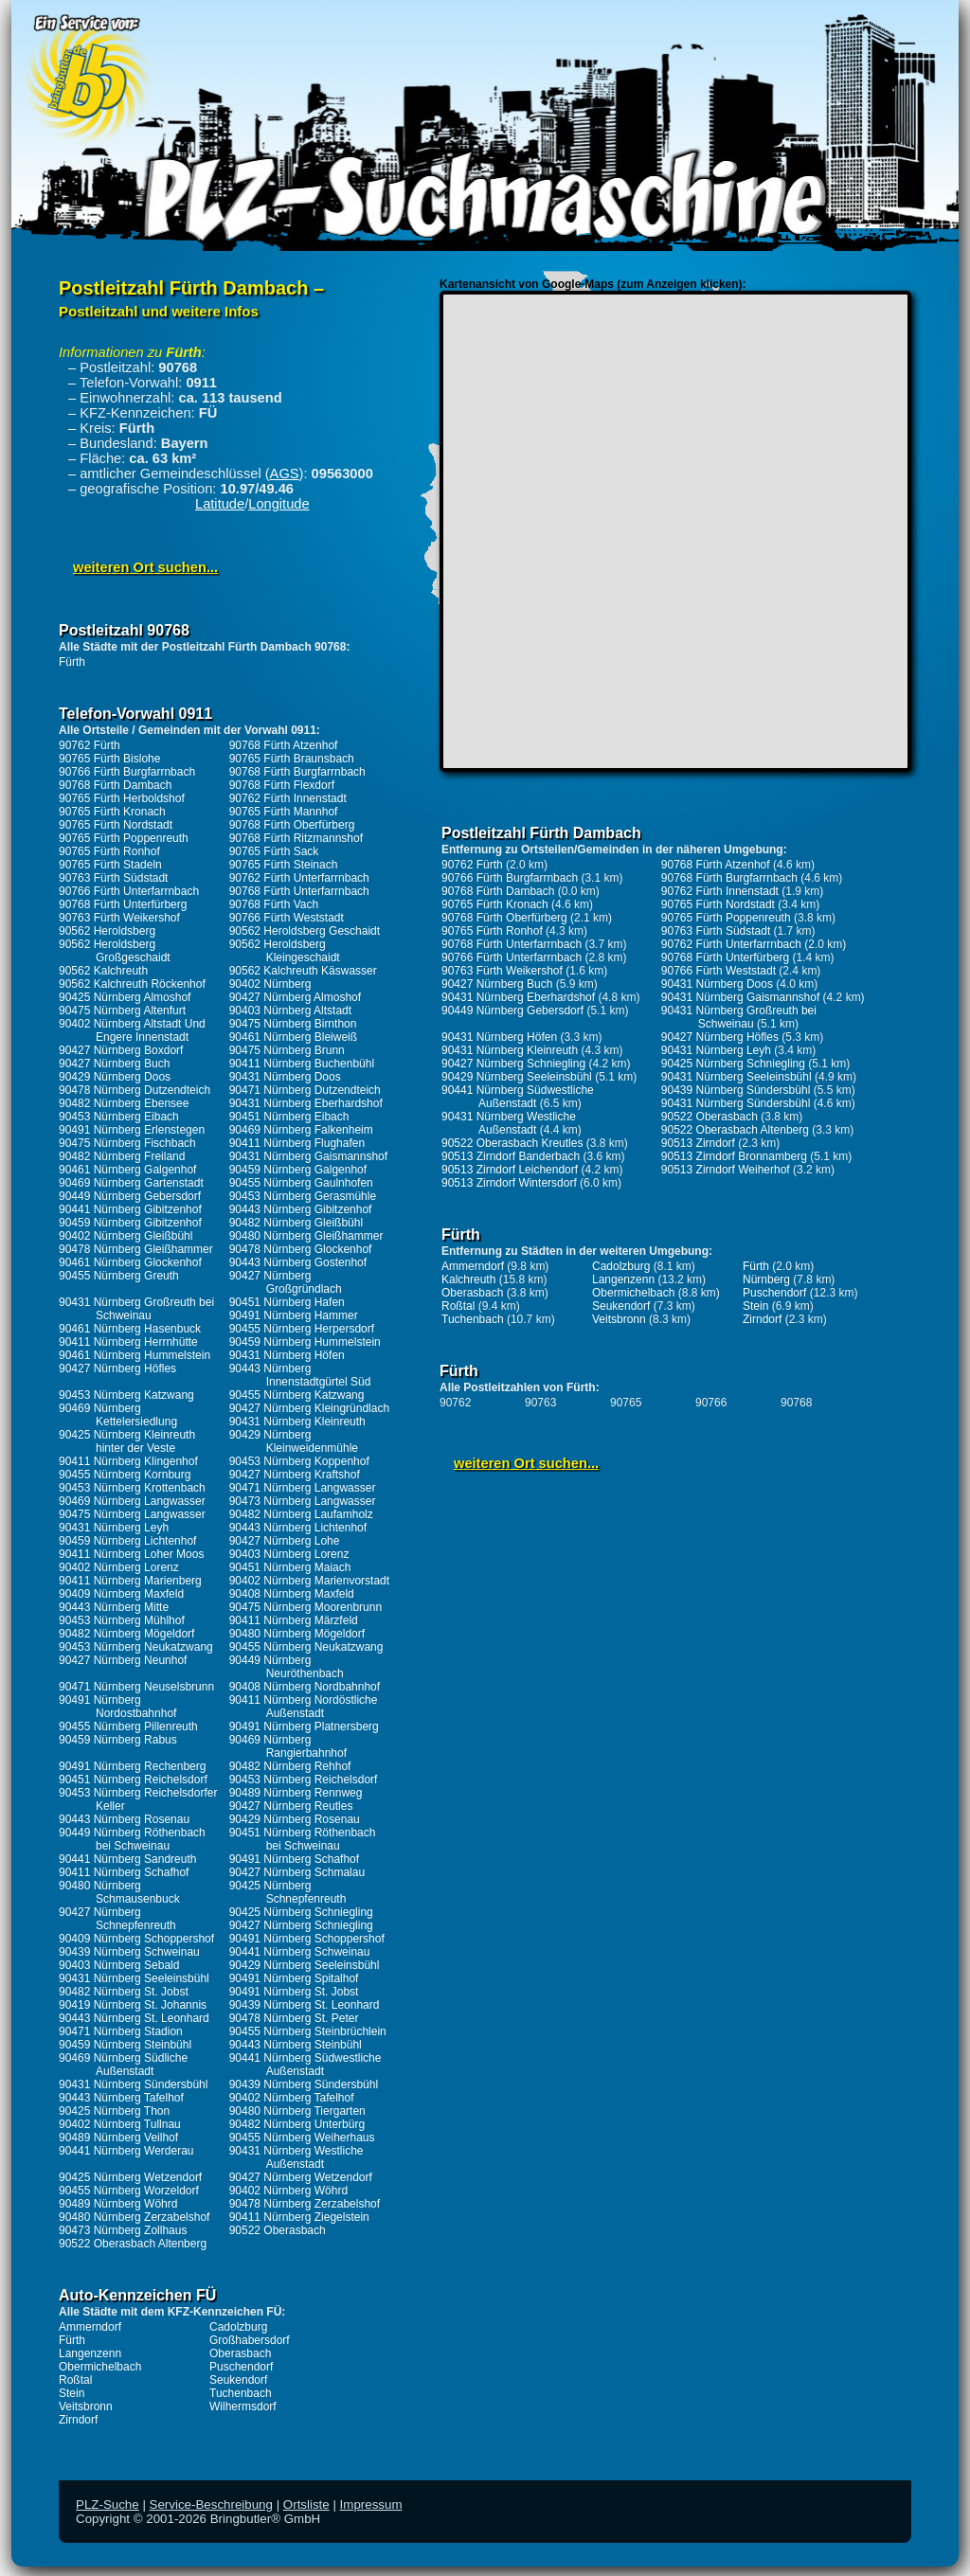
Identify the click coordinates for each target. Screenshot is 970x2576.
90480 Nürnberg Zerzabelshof (134, 2217)
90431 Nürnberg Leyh (114, 1527)
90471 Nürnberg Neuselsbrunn (136, 1686)
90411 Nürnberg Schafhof (124, 1872)
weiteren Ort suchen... (145, 567)
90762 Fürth (89, 745)
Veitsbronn (86, 2406)
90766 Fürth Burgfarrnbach (127, 771)
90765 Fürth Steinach (283, 864)
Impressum (371, 2504)
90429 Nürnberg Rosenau (294, 1819)
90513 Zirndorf (698, 1143)
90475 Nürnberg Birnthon (293, 1023)
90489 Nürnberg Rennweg (296, 1792)
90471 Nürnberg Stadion (121, 2031)
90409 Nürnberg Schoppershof (136, 1938)
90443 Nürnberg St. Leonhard (134, 2018)
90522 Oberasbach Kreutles (512, 1143)
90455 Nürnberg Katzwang (297, 1395)
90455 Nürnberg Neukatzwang (306, 1647)
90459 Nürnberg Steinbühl (125, 2044)
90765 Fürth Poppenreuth (124, 838)
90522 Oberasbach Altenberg (133, 2243)
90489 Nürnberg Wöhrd (118, 2203)
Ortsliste (306, 2504)
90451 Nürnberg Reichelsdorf (133, 1779)
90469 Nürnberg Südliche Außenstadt (123, 2064)
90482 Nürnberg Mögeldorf (126, 1633)
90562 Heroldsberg (107, 931)
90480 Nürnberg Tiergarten (297, 2111)
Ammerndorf (90, 2327)
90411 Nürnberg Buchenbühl (301, 1063)
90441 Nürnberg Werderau (126, 2150)
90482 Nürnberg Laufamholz (301, 1514)
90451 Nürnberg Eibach (289, 1116)
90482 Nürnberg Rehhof (290, 1766)
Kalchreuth (468, 1279)
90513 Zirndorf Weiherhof (725, 1169)
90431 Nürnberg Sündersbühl (133, 2084)
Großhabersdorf (249, 2340)
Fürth (72, 662)
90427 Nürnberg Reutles (291, 1806)
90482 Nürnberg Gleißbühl (296, 1222)
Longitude (278, 503)
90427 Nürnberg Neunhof (123, 1660)
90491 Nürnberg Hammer (293, 1315)
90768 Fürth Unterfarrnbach (299, 891)
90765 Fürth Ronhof (109, 851)
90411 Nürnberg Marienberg (130, 1580)
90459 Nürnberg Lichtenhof (127, 1540)
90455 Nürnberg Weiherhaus (302, 2137)
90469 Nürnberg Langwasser (132, 1501)
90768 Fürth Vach (274, 904)
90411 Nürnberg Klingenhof (128, 1461)
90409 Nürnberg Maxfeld (121, 1594)
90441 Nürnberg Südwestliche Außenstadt (305, 2064)
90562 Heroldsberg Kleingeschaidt (284, 951)
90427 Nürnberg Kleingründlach (309, 1408)
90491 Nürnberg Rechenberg (132, 1766)
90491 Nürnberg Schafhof (294, 1859)
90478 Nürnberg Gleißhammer (136, 1249)
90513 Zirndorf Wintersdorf (509, 1183)
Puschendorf (241, 2366)
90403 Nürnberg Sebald (119, 1965)
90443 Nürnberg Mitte (114, 1607)
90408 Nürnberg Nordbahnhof (304, 1686)
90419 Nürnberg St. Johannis (133, 2005)
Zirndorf (78, 2419)
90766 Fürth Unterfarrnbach (129, 891)
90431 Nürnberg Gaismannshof (308, 1156)
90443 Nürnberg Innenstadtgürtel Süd (300, 1375)
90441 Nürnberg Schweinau (299, 1952)
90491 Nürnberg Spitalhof (294, 1978)
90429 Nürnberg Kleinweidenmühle (293, 1441)
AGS (284, 473)
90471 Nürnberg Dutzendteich (305, 1090)
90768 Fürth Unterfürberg (123, 904)
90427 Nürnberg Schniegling (301, 1925)
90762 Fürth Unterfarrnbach (299, 878)
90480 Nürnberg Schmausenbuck (119, 1892)
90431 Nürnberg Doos (285, 1076)
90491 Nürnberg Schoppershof (307, 1938)
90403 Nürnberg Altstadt (290, 1010)
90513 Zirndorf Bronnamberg (734, 1156)
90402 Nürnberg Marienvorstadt (309, 1580)
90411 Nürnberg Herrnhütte (128, 1342)
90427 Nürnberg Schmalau (297, 1872)
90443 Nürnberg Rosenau (124, 1819)
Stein (71, 2393)
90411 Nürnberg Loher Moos (131, 1554)
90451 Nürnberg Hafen (287, 1302)
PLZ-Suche (107, 2504)
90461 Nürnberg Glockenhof (130, 1262)
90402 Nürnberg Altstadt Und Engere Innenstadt (132, 1030)
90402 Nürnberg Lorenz (119, 1567)
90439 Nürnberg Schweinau (129, 1952)
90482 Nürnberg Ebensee (124, 1103)
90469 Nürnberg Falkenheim (301, 1129)
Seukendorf (238, 2380)
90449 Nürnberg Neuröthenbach (286, 1667)
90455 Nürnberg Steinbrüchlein (307, 2031)
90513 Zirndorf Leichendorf (509, 1169)
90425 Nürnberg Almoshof (124, 997)
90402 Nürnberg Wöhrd (288, 2190)
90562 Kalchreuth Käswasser (303, 970)
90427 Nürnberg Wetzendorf (300, 2177)
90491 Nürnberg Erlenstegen (132, 1129)
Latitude (219, 503)
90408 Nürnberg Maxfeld (291, 1594)
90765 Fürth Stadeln (110, 864)
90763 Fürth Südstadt (113, 878)
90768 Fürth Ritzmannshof (296, 838)
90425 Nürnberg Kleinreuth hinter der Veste (127, 1441)
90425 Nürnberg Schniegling (301, 1912)
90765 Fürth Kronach (112, 811)
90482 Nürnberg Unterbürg (297, 2124)
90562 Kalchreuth (103, 970)
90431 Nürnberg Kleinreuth (297, 1421)
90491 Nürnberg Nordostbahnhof (117, 1706)
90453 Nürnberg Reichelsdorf (303, 1779)
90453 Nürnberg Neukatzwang (136, 1647)
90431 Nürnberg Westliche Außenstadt (296, 2157)
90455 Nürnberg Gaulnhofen (301, 1183)
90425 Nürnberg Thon (114, 2111)
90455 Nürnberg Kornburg (124, 1474)
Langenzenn (90, 2353)
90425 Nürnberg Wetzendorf (130, 2177)
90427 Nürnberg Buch (114, 1063)
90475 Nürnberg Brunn (287, 1050)
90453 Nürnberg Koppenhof (299, 1461)
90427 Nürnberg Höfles (117, 1368)
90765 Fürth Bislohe (109, 758)
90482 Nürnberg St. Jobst (124, 1991)
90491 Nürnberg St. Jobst (294, 1991)
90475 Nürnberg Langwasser (132, 1514)
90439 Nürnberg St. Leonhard (304, 2005)
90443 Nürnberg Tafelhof (121, 2097)
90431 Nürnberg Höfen (287, 1355)
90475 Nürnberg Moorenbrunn (305, 1607)
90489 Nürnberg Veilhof (118, 2137)
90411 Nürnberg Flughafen (297, 1143)
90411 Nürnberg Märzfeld (293, 1620)
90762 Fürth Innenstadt (288, 798)
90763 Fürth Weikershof (119, 917)
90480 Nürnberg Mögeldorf (297, 1633)
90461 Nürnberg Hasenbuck (130, 1328)
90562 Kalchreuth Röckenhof (132, 984)
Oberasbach (240, 2353)
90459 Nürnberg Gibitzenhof (130, 1222)
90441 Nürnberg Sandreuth (127, 1859)
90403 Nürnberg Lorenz (289, 1554)
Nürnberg (766, 1279)
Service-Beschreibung (211, 2504)
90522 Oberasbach (277, 2230)
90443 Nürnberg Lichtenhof (298, 1527)
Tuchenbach (240, 2393)
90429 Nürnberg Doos (115, 1076)
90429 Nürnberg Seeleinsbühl (304, 1965)
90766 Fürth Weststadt (286, 917)
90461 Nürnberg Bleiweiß (293, 1037)
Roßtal (75, 2380)
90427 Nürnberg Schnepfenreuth (117, 1918)
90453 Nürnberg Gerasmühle (302, 1196)
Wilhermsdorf (243, 2406)
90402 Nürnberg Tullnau (120, 2124)
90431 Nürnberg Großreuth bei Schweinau (136, 1309)
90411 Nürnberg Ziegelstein (299, 2217)
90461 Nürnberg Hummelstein (134, 1355)
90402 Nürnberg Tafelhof (291, 2097)
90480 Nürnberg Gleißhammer (306, 1236)
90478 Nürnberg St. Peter (294, 2018)
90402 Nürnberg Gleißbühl (125, 1236)
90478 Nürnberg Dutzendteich (134, 1090)
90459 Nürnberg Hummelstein (305, 1342)
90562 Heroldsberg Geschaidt (304, 931)
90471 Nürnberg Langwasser (302, 1487)
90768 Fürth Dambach (115, 785)
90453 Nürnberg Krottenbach (132, 1487)
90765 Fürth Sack (274, 851)
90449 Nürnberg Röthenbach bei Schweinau (132, 1839)
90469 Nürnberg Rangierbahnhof (288, 1746)
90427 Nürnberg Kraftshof (294, 1474)
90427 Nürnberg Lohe (284, 1540)
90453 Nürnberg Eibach (119, 1116)
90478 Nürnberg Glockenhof (300, 1249)
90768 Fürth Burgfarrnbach (297, 771)
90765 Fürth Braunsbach (291, 758)
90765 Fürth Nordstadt (115, 825)
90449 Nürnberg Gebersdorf (130, 1196)
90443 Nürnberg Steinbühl (295, 2044)
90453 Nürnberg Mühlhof (122, 1620)
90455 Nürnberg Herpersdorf (301, 1328)
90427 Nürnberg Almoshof (295, 997)
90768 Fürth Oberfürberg (292, 825)
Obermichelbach (100, 2366)
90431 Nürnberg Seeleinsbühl (134, 1978)
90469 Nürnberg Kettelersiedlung (118, 1415)
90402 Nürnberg (270, 984)
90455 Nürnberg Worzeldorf (129, 2190)
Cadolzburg (238, 2327)
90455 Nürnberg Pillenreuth (128, 1726)
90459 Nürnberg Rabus (118, 1739)
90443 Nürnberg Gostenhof (298, 1262)
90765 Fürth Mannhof (283, 811)
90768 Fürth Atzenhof (283, 745)
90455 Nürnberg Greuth (119, 1275)
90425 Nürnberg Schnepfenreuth (288, 1892)
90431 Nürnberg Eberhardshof (306, 1103)
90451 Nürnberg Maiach (290, 1567)
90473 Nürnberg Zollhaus (123, 2230)
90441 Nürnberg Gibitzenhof (130, 1209)
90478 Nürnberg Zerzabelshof (304, 2203)
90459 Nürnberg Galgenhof (298, 1169)
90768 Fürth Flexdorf (281, 785)
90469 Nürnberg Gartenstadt (131, 1183)
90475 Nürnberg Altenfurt (122, 1010)
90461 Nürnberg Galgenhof (127, 1169)
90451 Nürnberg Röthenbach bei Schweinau (302, 1839)
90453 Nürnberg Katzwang (126, 1395)
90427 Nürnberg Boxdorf (121, 1050)
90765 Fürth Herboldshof (122, 798)
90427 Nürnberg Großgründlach (285, 1282)
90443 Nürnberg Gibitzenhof (300, 1209)
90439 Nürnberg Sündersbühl (303, 2084)
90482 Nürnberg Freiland (122, 1156)
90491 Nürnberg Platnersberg (304, 1726)
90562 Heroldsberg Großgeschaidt (115, 951)
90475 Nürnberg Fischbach (127, 1143)
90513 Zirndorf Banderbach (510, 1156)
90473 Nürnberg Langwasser (302, 1501)
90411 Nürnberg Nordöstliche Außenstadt (303, 1706)
